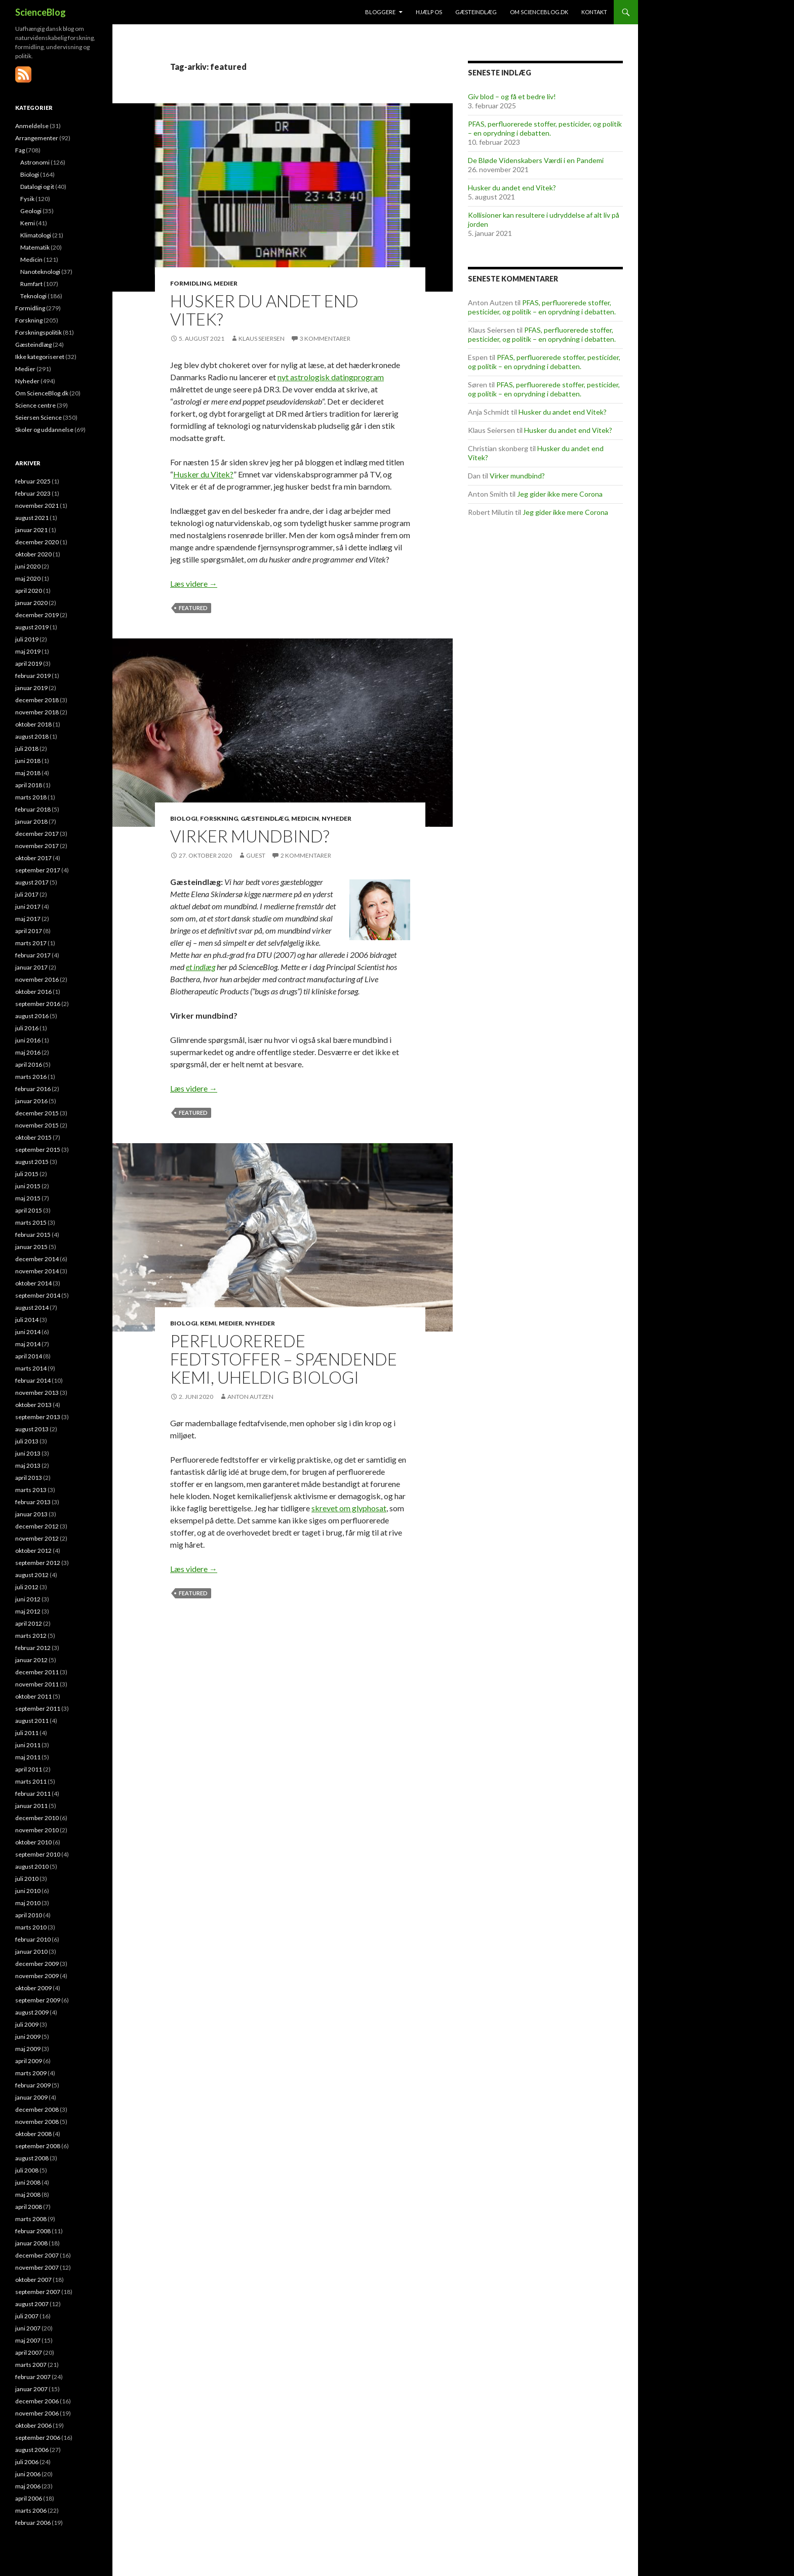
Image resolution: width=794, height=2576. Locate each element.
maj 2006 (28, 2486)
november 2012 (37, 1538)
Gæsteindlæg (476, 12)
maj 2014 (28, 1344)
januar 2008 (31, 2243)
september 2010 (37, 1854)
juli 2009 (26, 2024)
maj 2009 (28, 2048)
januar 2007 (31, 2389)
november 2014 (37, 1271)
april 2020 (28, 590)
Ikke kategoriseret (39, 356)
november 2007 (37, 2267)
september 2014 (37, 1295)
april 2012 (28, 1623)
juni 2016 (28, 1040)
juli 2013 (26, 1441)
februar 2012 (33, 1648)
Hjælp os (429, 12)
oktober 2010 (33, 1842)
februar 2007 (33, 2377)
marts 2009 (31, 2073)
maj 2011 (28, 1757)
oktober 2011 (33, 1696)
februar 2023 (33, 493)
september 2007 (37, 2292)
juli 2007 (26, 2316)
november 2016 (37, 979)
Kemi (208, 1323)
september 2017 (37, 870)
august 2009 (32, 2012)
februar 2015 (33, 1234)
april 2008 (28, 2206)
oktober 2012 (33, 1550)
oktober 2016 (33, 991)
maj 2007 (28, 2340)
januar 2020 (31, 603)
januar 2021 (31, 530)
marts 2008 (31, 2219)
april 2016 (28, 1064)
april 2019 (28, 663)
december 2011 (37, 1672)
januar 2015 (31, 1247)
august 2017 (32, 882)
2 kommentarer (306, 855)
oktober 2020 (33, 554)
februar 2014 (33, 1380)
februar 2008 (33, 2231)
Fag (20, 150)
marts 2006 (31, 2510)
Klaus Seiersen (262, 338)
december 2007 (37, 2255)
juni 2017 (28, 906)
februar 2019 (33, 675)
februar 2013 (33, 1502)
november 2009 (37, 1976)
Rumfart (31, 284)
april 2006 (28, 2498)
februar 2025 (33, 481)
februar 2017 (33, 955)
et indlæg (200, 967)
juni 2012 (28, 1599)
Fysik (27, 199)
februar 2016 (33, 1089)
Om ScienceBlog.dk (539, 12)
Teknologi (33, 296)
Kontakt (594, 12)
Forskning (219, 818)
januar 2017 (31, 967)
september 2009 (37, 2000)
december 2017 (37, 833)
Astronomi (35, 162)
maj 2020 (28, 578)
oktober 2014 (33, 1283)
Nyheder (336, 818)
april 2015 (28, 1210)
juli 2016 (26, 1028)
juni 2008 (28, 2182)
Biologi (183, 818)
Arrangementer (36, 138)
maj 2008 (28, 2194)
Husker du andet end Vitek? (264, 310)
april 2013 (28, 1477)
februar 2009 (33, 2085)
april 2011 (28, 1769)
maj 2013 (28, 1465)
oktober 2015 (33, 1137)
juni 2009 (28, 2036)
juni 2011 (28, 1745)
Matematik (35, 247)
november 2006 (37, 2413)
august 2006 (32, 2449)
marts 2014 (31, 1368)
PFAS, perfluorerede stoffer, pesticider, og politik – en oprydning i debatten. (545, 128)
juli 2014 (26, 1319)
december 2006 (37, 2401)
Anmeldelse (32, 126)
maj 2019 (28, 651)
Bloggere (380, 12)
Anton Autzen (250, 1396)
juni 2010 (28, 1891)
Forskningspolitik (38, 332)
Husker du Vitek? (203, 474)
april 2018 (28, 785)
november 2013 (37, 1392)
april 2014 (28, 1356)
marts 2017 (31, 943)
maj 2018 (28, 773)
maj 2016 (28, 1052)
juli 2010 (26, 1878)
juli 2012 (26, 1587)
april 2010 (28, 1915)
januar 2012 (31, 1660)
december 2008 (37, 2109)
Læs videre (193, 583)
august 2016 (32, 1016)
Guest (255, 855)
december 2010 (37, 1818)
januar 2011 (31, 1805)
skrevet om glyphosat (348, 1508)
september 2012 (37, 1562)
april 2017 (28, 931)
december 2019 (37, 615)
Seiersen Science (38, 417)
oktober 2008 (33, 2134)
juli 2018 (26, 748)
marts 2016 (31, 1076)
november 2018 (37, 712)
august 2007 (32, 2304)
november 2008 (37, 2121)
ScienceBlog (40, 12)
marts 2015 (31, 1222)
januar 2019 (31, 688)
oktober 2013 (33, 1404)
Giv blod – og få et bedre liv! (512, 96)
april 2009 (28, 2061)
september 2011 (37, 1708)
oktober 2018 (33, 724)
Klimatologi (35, 235)
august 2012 (32, 1575)
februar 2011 (33, 1793)
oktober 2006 (33, 2425)
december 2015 (37, 1113)
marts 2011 (31, 1781)
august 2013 (32, 1429)
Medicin (305, 818)
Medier (225, 283)
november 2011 (37, 1684)
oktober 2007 (33, 2279)
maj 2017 (28, 918)
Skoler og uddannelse (44, 429)
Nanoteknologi (40, 271)
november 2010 (37, 1830)
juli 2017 (26, 894)
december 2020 (37, 542)
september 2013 (37, 1417)
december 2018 (37, 700)
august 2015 (32, 1161)
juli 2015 (26, 1174)
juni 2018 (28, 760)
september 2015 (37, 1149)
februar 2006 (33, 2522)
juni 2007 (28, 2328)
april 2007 (28, 2352)
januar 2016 (31, 1101)
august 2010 (32, 1866)
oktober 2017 (33, 858)
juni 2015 (28, 1186)
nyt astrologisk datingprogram (330, 377)
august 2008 (32, 2158)
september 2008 (37, 2146)
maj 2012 (28, 1611)
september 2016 (37, 1004)
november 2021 (37, 505)
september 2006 (37, 2437)
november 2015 (37, 1125)
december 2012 (37, 1526)
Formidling (190, 283)
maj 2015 (28, 1198)
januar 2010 (31, 1951)
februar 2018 (33, 809)
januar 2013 (31, 1514)
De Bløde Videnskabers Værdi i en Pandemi (536, 160)
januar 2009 (31, 2097)
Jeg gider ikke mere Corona (560, 494)
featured (193, 608)
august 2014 (32, 1307)
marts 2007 (31, 2364)
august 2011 (32, 1720)
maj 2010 (28, 1903)
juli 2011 (26, 1733)
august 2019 (32, 627)
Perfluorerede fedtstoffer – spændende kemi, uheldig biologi (283, 1359)
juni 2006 (28, 2474)
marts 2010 (31, 1927)
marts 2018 (31, 797)
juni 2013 (28, 1453)
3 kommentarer (325, 338)
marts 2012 (31, 1635)
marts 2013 (31, 1490)
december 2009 (37, 1963)
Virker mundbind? (249, 836)
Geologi (31, 211)
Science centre (35, 405)
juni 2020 (28, 566)
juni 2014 (28, 1332)
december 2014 (37, 1259)
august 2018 (32, 736)
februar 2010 (33, 1939)
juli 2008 (26, 2170)
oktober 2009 (33, 1988)
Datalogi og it (37, 186)
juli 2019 (26, 639)
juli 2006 (26, 2462)
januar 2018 (31, 821)
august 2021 (32, 517)
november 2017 (37, 846)
